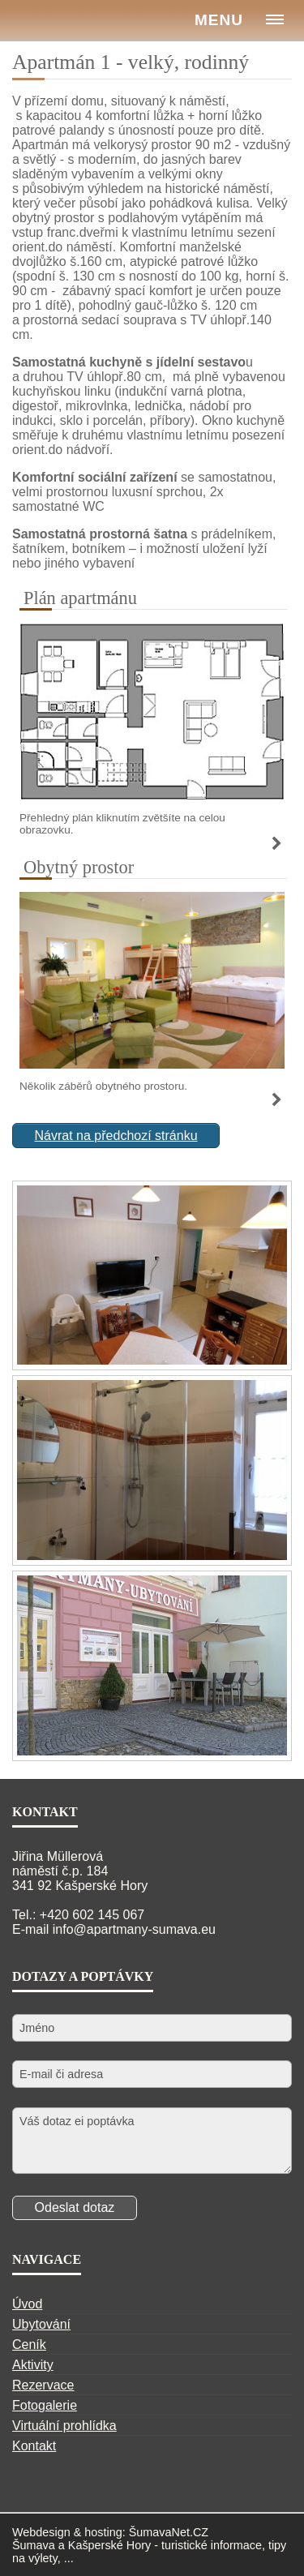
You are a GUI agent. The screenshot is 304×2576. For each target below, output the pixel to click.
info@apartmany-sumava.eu (134, 1929)
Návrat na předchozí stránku (116, 1135)
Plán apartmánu (80, 598)
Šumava (33, 2545)
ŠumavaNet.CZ (168, 2532)
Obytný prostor (79, 867)
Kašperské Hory (109, 2545)
